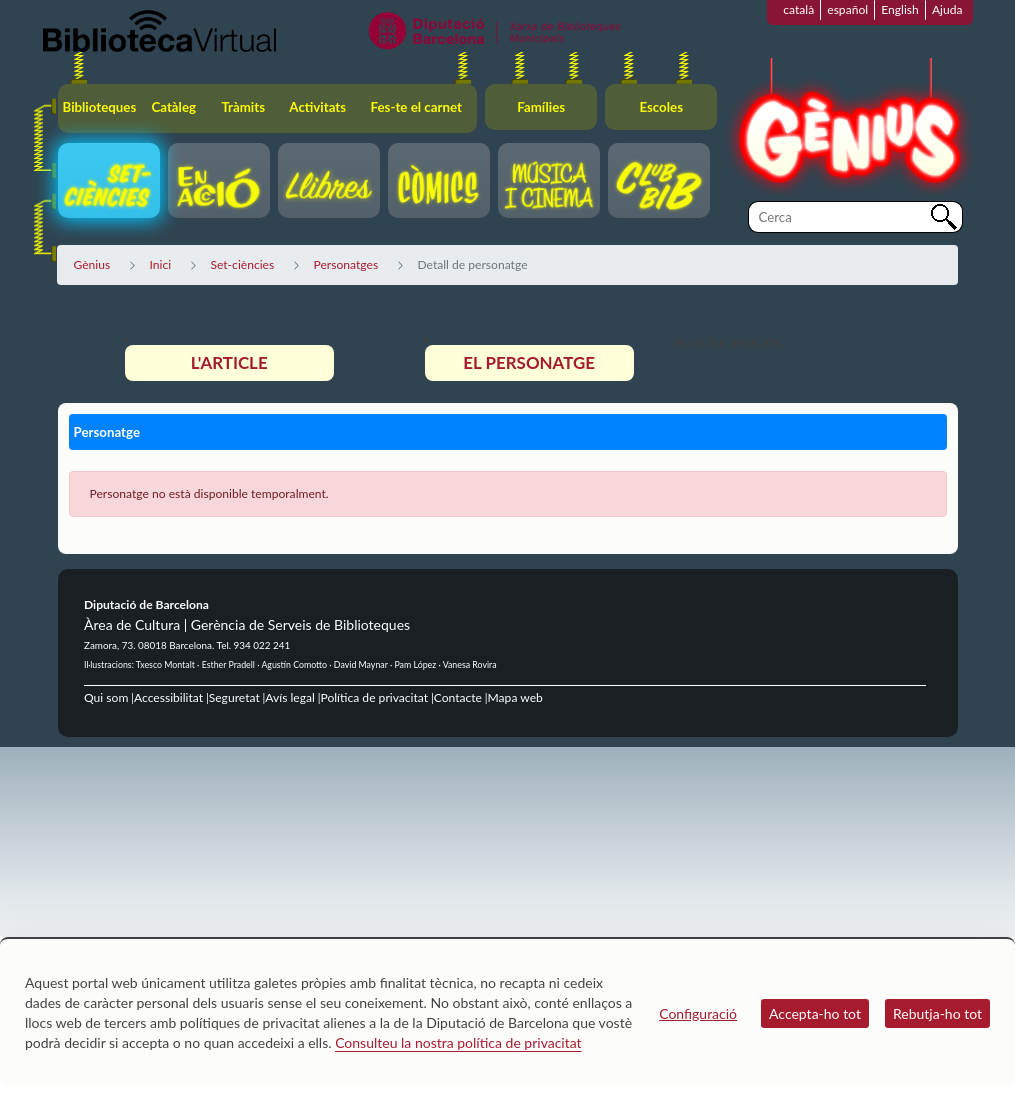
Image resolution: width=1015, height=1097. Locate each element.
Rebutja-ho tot (937, 1013)
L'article (229, 362)
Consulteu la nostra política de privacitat (458, 1042)
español (847, 9)
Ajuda (947, 9)
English (900, 9)
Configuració (698, 1013)
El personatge (529, 362)
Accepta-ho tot (815, 1013)
